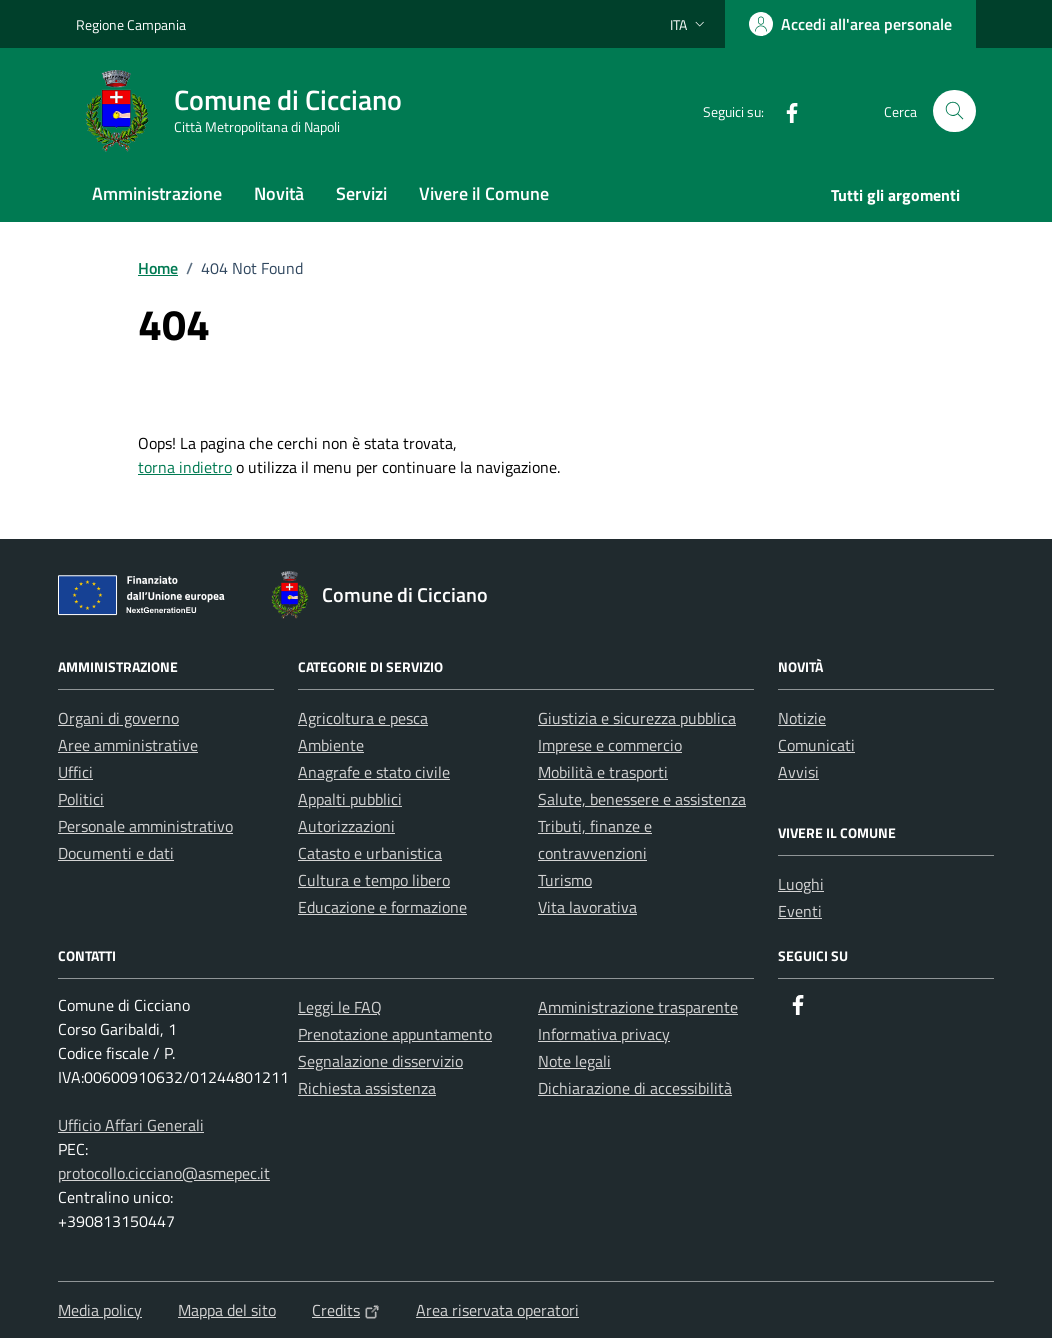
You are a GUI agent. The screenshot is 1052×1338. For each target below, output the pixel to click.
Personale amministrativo (145, 826)
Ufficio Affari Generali (131, 1125)
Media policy (100, 1310)
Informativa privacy (604, 1034)
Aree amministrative (128, 745)
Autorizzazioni (346, 826)
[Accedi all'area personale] (850, 24)
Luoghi (801, 884)
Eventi (800, 911)
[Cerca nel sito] (954, 111)
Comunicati (816, 745)
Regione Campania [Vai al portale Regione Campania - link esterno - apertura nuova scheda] (131, 24)
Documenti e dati (116, 853)
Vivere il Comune (484, 193)
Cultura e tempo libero (374, 880)
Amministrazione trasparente (638, 1007)
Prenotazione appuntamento (395, 1034)
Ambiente (331, 745)
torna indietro (185, 467)
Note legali (574, 1061)
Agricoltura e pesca (363, 718)
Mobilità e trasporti (603, 772)
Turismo (565, 880)
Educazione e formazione (382, 907)
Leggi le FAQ (340, 1007)
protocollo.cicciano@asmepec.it (164, 1173)
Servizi (361, 193)
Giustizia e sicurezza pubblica (637, 718)
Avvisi (798, 772)
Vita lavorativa (587, 907)
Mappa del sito (227, 1310)
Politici (81, 799)
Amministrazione (157, 193)
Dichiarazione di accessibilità (635, 1088)
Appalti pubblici (350, 799)
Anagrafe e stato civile (374, 772)
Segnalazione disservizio (380, 1061)
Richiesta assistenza (367, 1088)
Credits (346, 1310)
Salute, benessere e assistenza (642, 799)
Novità (279, 193)
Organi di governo (118, 718)
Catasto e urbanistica (370, 853)
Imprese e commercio (610, 745)
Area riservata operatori (497, 1310)
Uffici (75, 772)
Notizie (802, 718)
